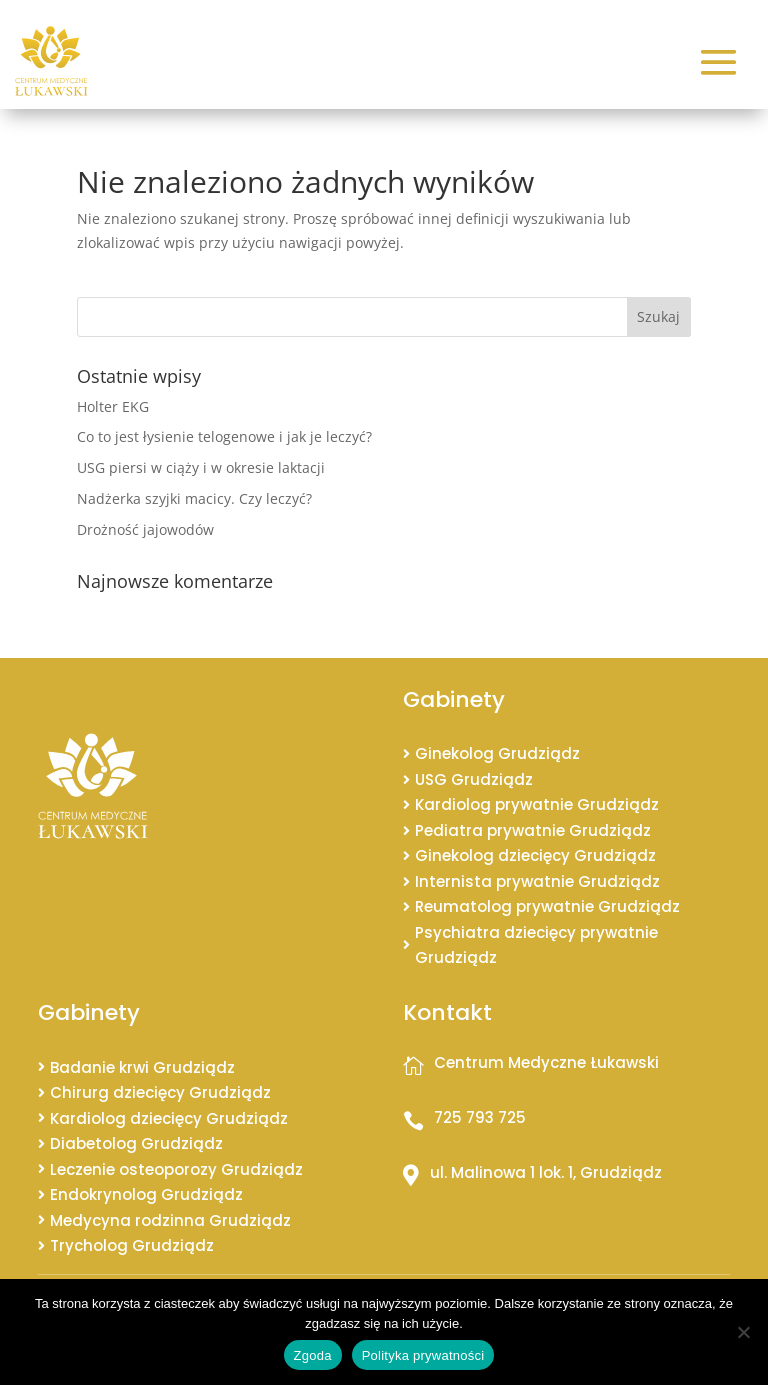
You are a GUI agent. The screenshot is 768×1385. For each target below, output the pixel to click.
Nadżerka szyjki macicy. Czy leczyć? (194, 498)
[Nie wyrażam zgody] (743, 1332)
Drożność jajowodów (145, 529)
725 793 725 (480, 1117)
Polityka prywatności (423, 1355)
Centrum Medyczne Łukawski (546, 1062)
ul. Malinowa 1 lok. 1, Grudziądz (546, 1172)
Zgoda (313, 1355)
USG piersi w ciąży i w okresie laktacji (201, 467)
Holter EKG (113, 406)
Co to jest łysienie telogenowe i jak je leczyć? (224, 436)
